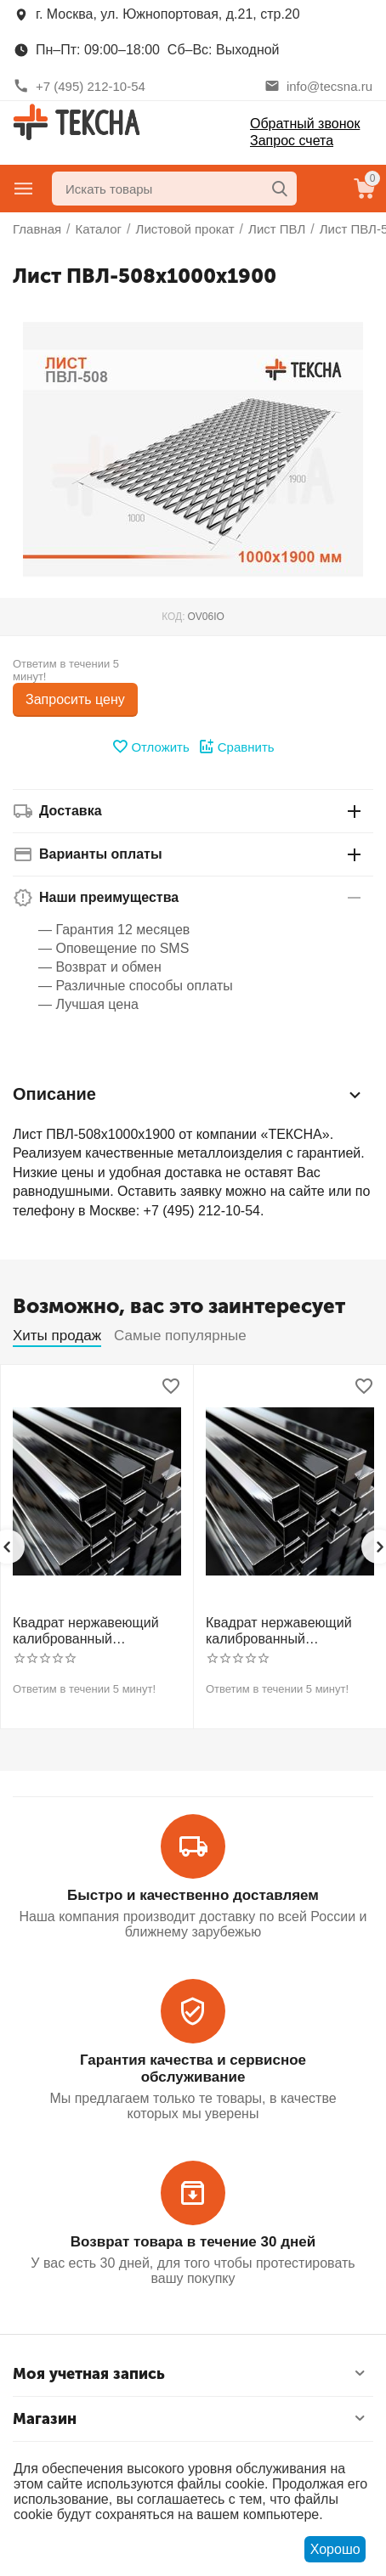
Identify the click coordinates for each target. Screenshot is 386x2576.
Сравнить (236, 746)
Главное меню (24, 188)
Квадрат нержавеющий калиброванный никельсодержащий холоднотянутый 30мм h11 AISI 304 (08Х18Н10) (96, 1631)
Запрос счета (291, 140)
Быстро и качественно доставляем (193, 1895)
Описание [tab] (189, 1095)
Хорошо (335, 2549)
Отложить (150, 746)
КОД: (173, 617)
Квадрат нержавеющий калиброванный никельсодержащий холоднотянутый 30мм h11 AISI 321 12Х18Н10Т (289, 1631)
